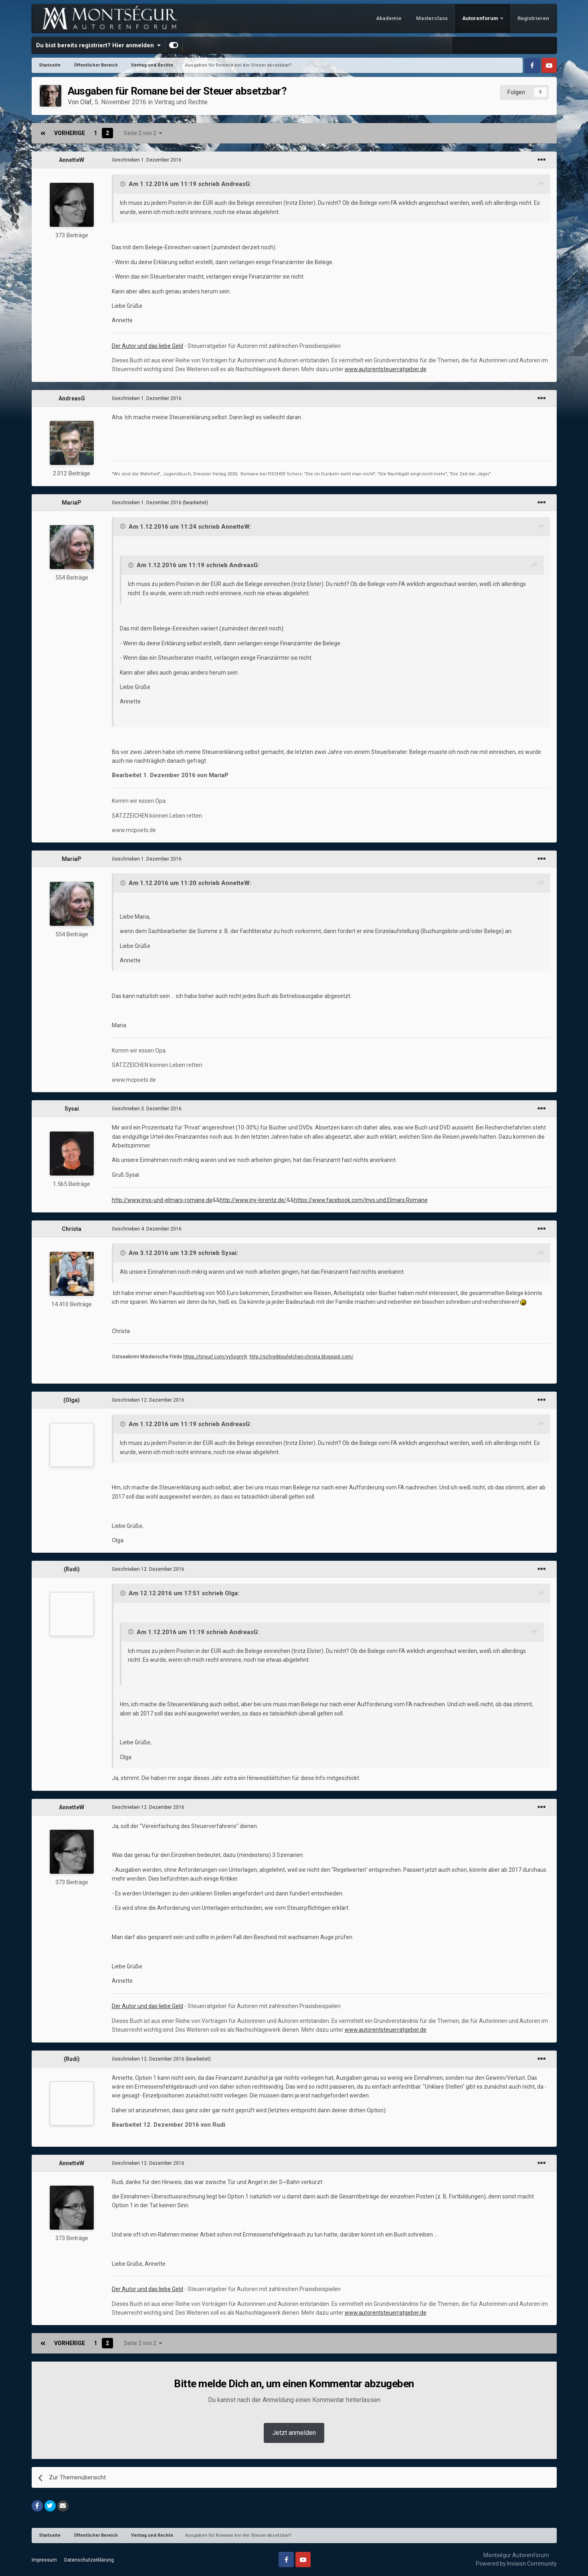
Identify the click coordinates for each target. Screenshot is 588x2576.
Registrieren (533, 18)
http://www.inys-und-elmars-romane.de (162, 1200)
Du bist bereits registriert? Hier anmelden (98, 45)
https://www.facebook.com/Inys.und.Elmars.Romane (361, 1200)
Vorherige (69, 133)
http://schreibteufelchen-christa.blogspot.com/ (302, 1357)
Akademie (389, 18)
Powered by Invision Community (516, 2563)
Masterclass (432, 18)
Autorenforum (480, 18)
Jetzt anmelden (294, 2433)
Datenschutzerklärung (89, 2560)
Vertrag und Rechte (181, 102)
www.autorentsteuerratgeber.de (385, 369)
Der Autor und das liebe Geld (147, 346)
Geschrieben (147, 160)
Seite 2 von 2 (143, 133)
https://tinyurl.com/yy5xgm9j (215, 1357)
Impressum (44, 2560)
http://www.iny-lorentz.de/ (253, 1200)
